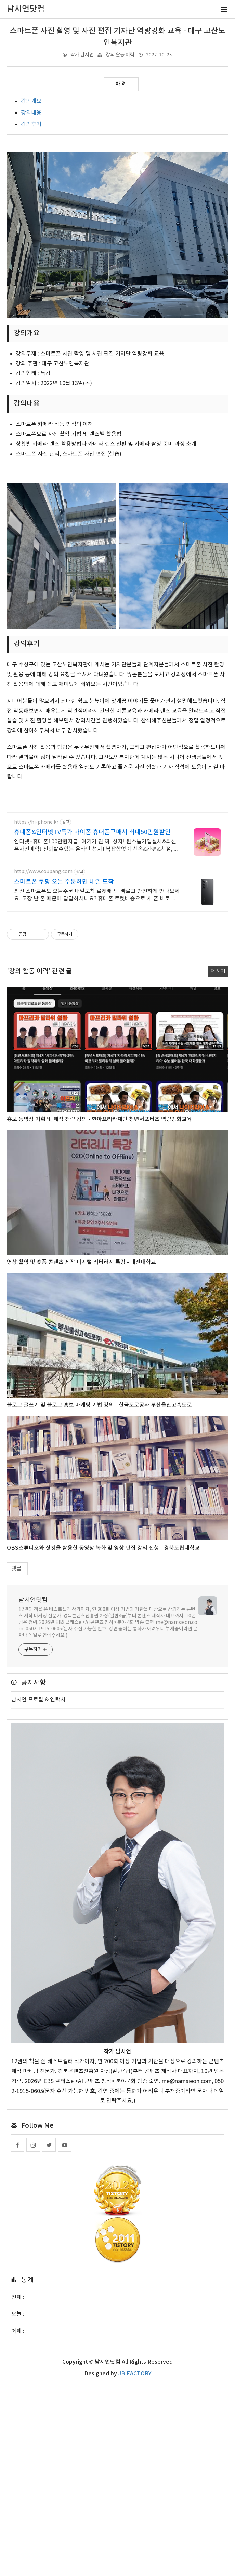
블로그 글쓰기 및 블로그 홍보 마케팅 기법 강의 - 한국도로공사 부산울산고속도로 (99, 1596)
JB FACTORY (134, 2565)
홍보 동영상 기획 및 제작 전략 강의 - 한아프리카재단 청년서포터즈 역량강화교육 (99, 1311)
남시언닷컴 (33, 1791)
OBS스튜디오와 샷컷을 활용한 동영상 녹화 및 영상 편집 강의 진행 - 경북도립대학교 (103, 1739)
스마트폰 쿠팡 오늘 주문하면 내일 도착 (64, 1073)
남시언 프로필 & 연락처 (38, 1891)
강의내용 (31, 113)
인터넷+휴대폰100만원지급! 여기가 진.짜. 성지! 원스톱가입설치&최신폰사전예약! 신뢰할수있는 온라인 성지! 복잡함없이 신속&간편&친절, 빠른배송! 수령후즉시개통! (96, 1037)
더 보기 (218, 1162)
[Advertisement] (117, 193)
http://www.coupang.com (43, 1063)
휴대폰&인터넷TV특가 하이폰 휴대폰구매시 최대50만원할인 (92, 1023)
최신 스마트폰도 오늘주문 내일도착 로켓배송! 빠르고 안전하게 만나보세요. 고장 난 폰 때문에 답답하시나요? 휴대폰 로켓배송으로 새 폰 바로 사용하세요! (97, 1087)
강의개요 (31, 101)
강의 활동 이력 (120, 55)
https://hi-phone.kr (36, 1013)
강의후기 (31, 124)
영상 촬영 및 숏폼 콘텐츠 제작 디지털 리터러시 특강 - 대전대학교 (81, 1454)
